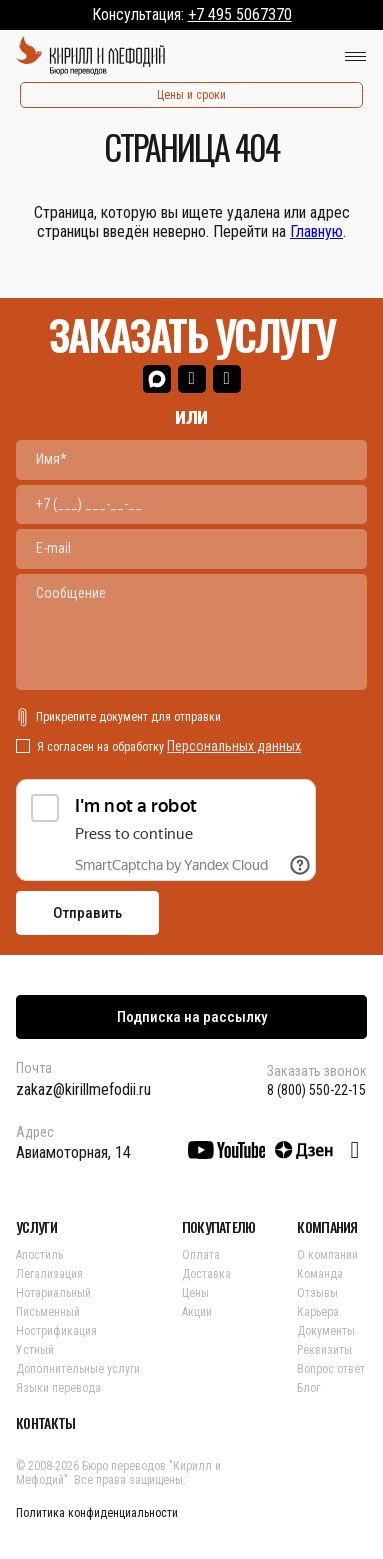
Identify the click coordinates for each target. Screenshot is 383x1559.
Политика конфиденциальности (97, 1513)
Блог (308, 1388)
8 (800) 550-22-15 (316, 1090)
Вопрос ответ (331, 1369)
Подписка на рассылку (192, 1017)
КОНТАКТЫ (45, 1423)
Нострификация (56, 1331)
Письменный (48, 1312)
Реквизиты (324, 1350)
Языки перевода (58, 1388)
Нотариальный (53, 1293)
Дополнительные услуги (78, 1369)
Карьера (318, 1312)
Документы (326, 1331)
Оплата (201, 1255)
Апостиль (39, 1255)
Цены (195, 1293)
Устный (35, 1350)
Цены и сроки (191, 95)
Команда (320, 1274)
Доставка (206, 1274)
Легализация (49, 1274)
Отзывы (317, 1293)
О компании (327, 1255)
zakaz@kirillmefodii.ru (83, 1089)
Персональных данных (234, 746)
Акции (197, 1312)
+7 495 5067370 (240, 14)
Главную (316, 231)
